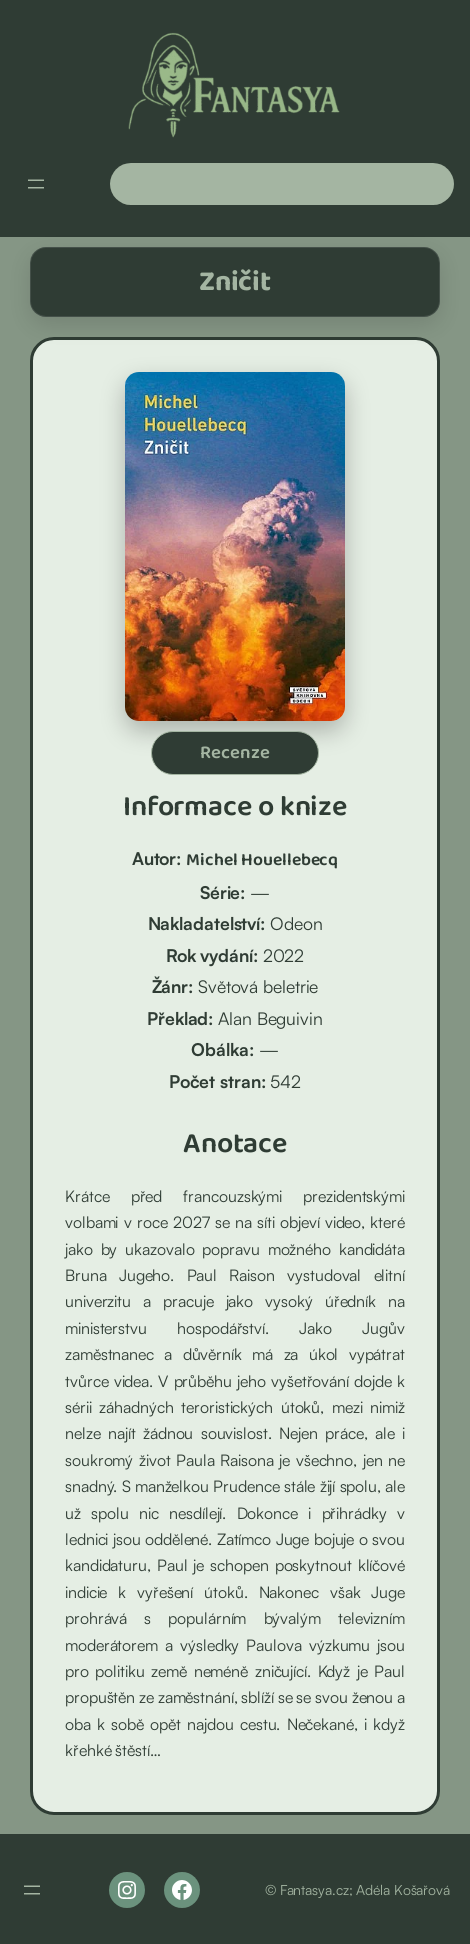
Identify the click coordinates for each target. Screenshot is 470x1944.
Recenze (234, 753)
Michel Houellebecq (262, 860)
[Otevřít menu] (36, 184)
